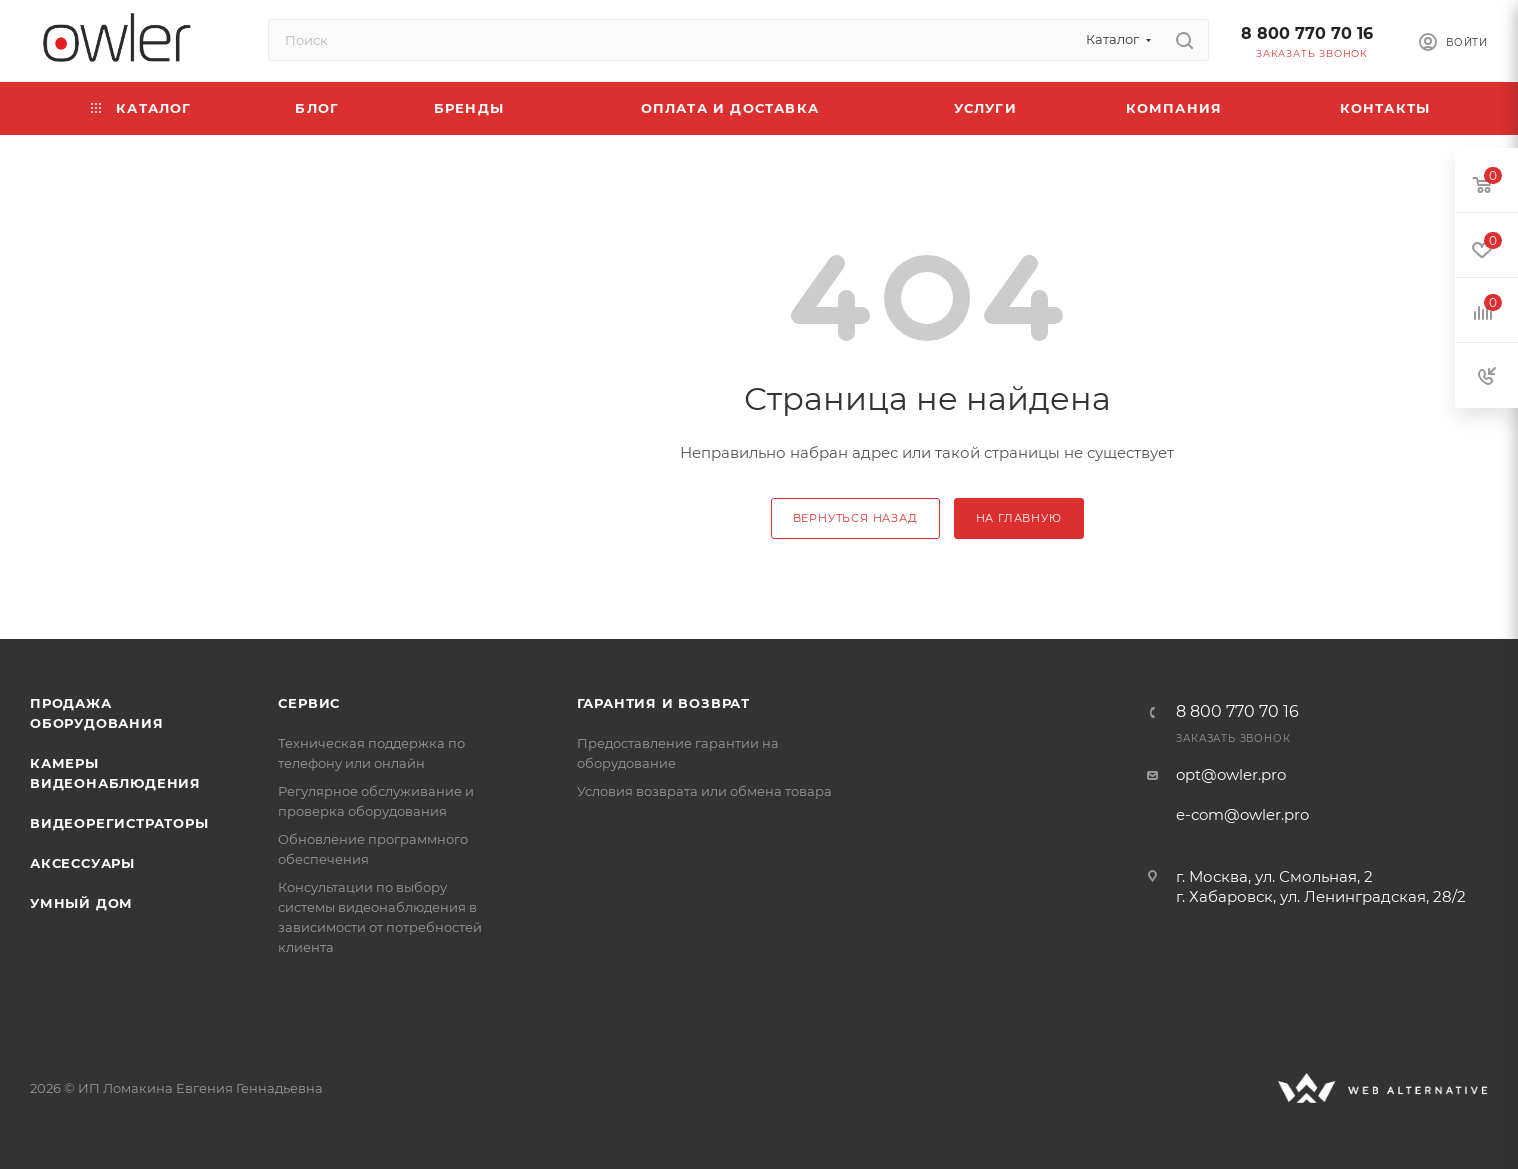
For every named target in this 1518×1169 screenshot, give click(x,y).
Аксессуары (82, 863)
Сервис (309, 703)
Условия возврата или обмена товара (704, 791)
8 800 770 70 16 (1307, 33)
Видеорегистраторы (119, 823)
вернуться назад (855, 518)
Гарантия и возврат (663, 703)
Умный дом (81, 903)
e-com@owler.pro (1242, 814)
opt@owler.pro (1231, 774)
